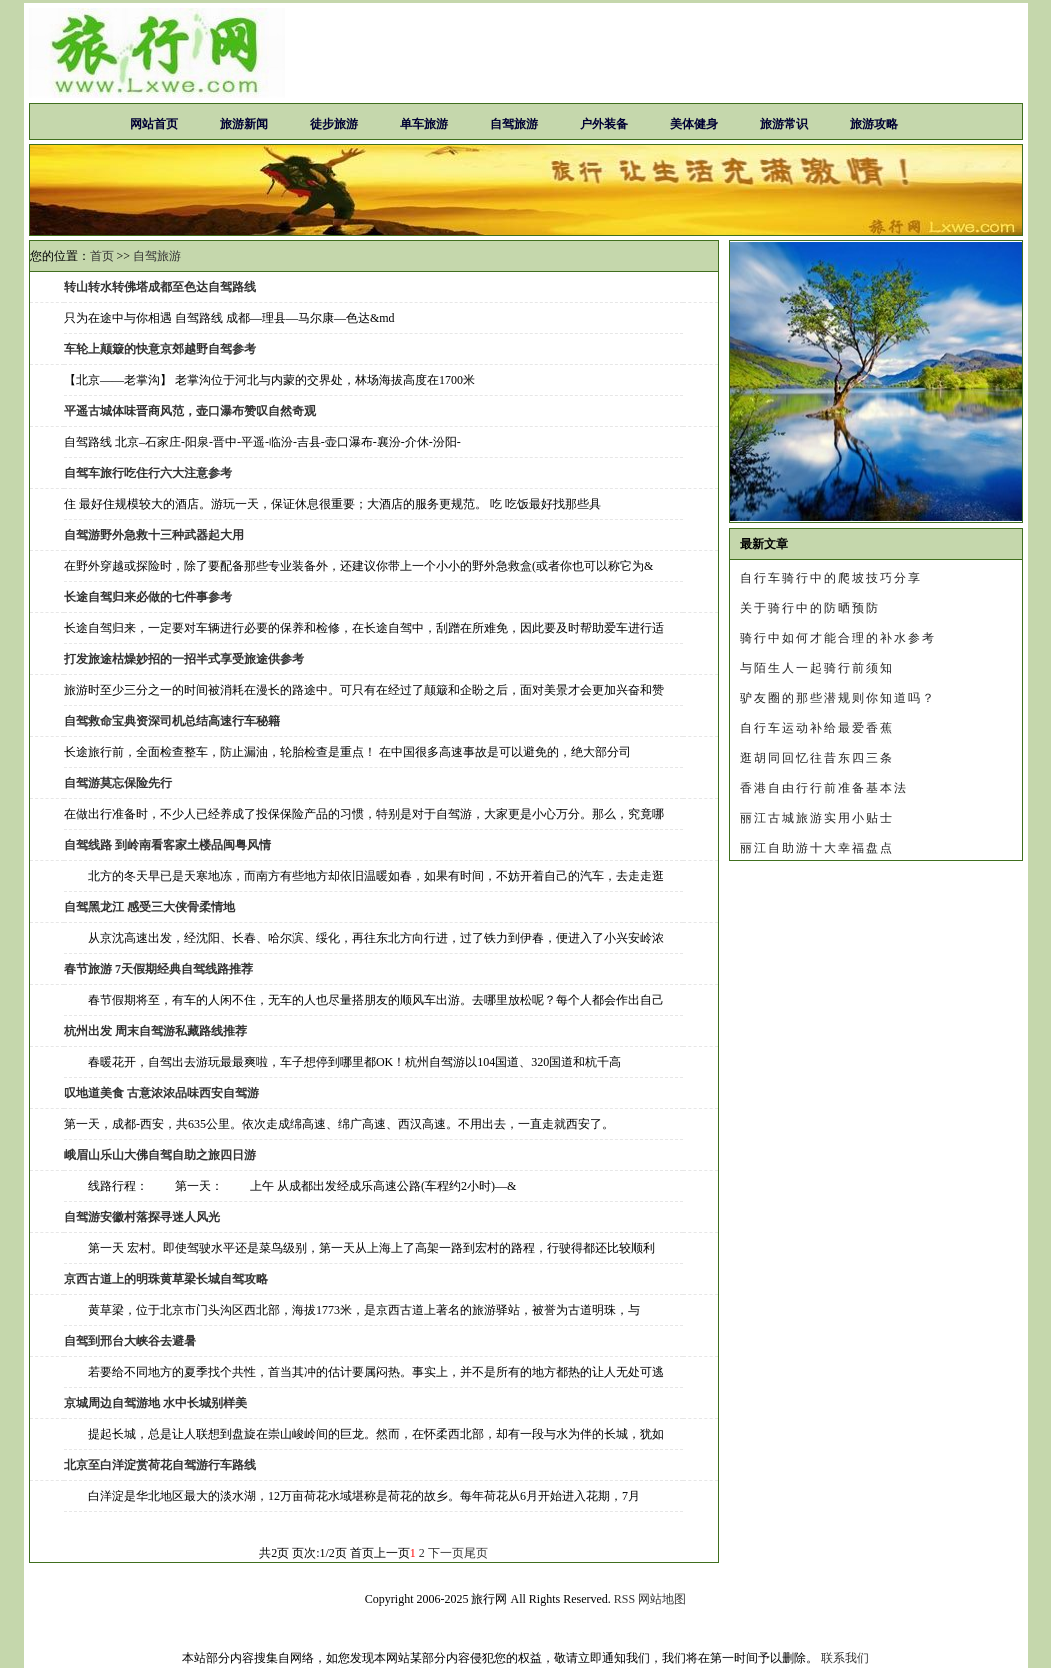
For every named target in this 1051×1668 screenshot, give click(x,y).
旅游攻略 (874, 124)
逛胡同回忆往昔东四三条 (817, 758)
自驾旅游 (514, 124)
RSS (624, 1599)
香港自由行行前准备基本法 (824, 788)
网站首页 (154, 124)
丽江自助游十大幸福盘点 (817, 848)
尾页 (476, 1553)
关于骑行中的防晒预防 (810, 608)
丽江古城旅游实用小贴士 (817, 818)
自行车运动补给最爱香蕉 (817, 728)
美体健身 (694, 124)
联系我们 (845, 1658)
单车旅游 (424, 124)
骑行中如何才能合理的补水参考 (838, 638)
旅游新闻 (244, 124)
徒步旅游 (334, 124)
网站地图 (662, 1599)
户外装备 (604, 124)
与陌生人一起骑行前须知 (817, 668)
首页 (102, 256)
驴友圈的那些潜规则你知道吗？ (838, 698)
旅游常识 (784, 124)
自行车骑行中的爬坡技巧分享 (831, 578)
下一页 (446, 1553)
